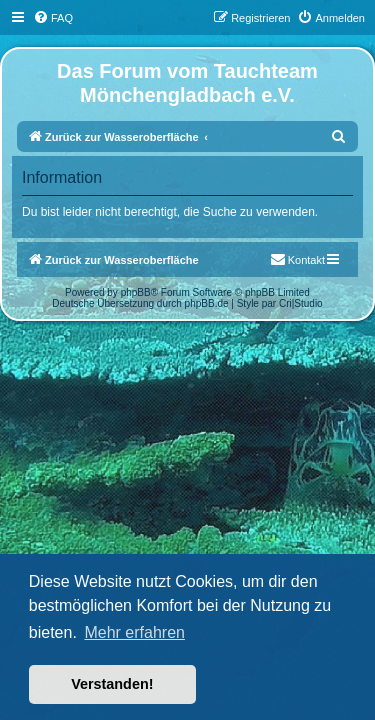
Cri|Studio (301, 303)
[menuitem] (53, 18)
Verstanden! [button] (112, 684)
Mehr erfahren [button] (134, 632)
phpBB (136, 292)
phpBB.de (207, 303)
